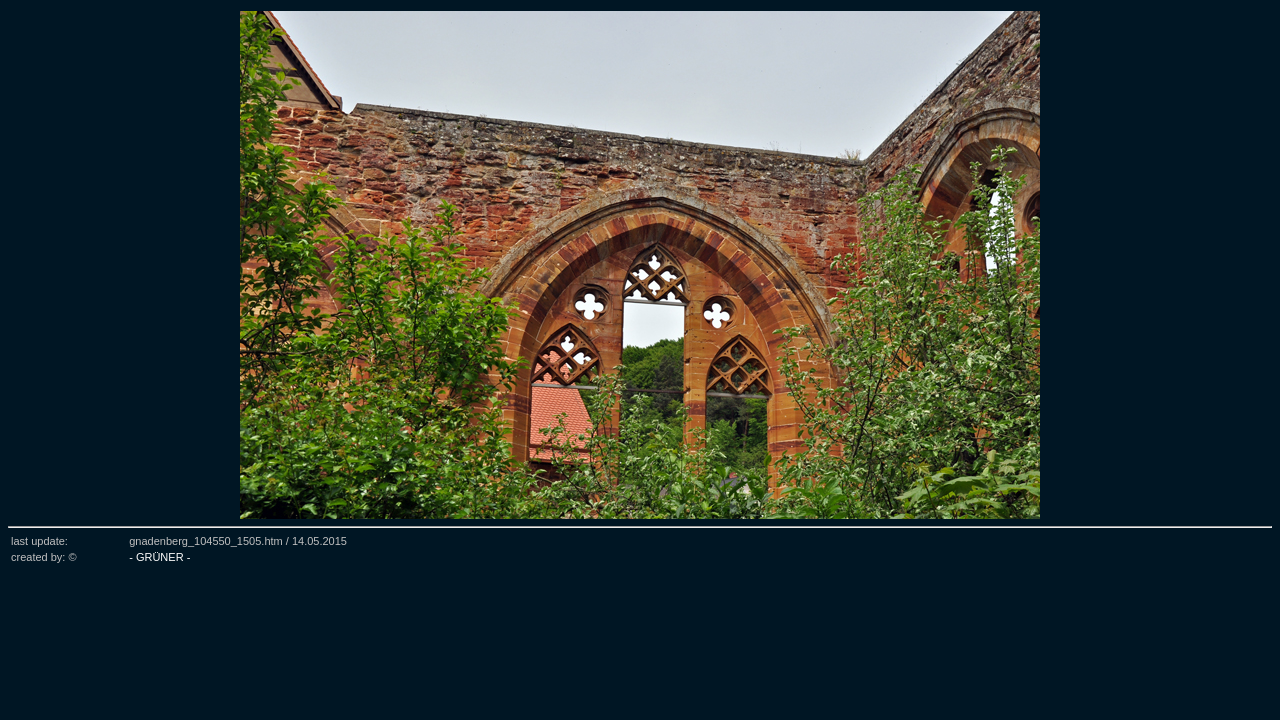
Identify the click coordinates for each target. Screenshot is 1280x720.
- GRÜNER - (159, 557)
